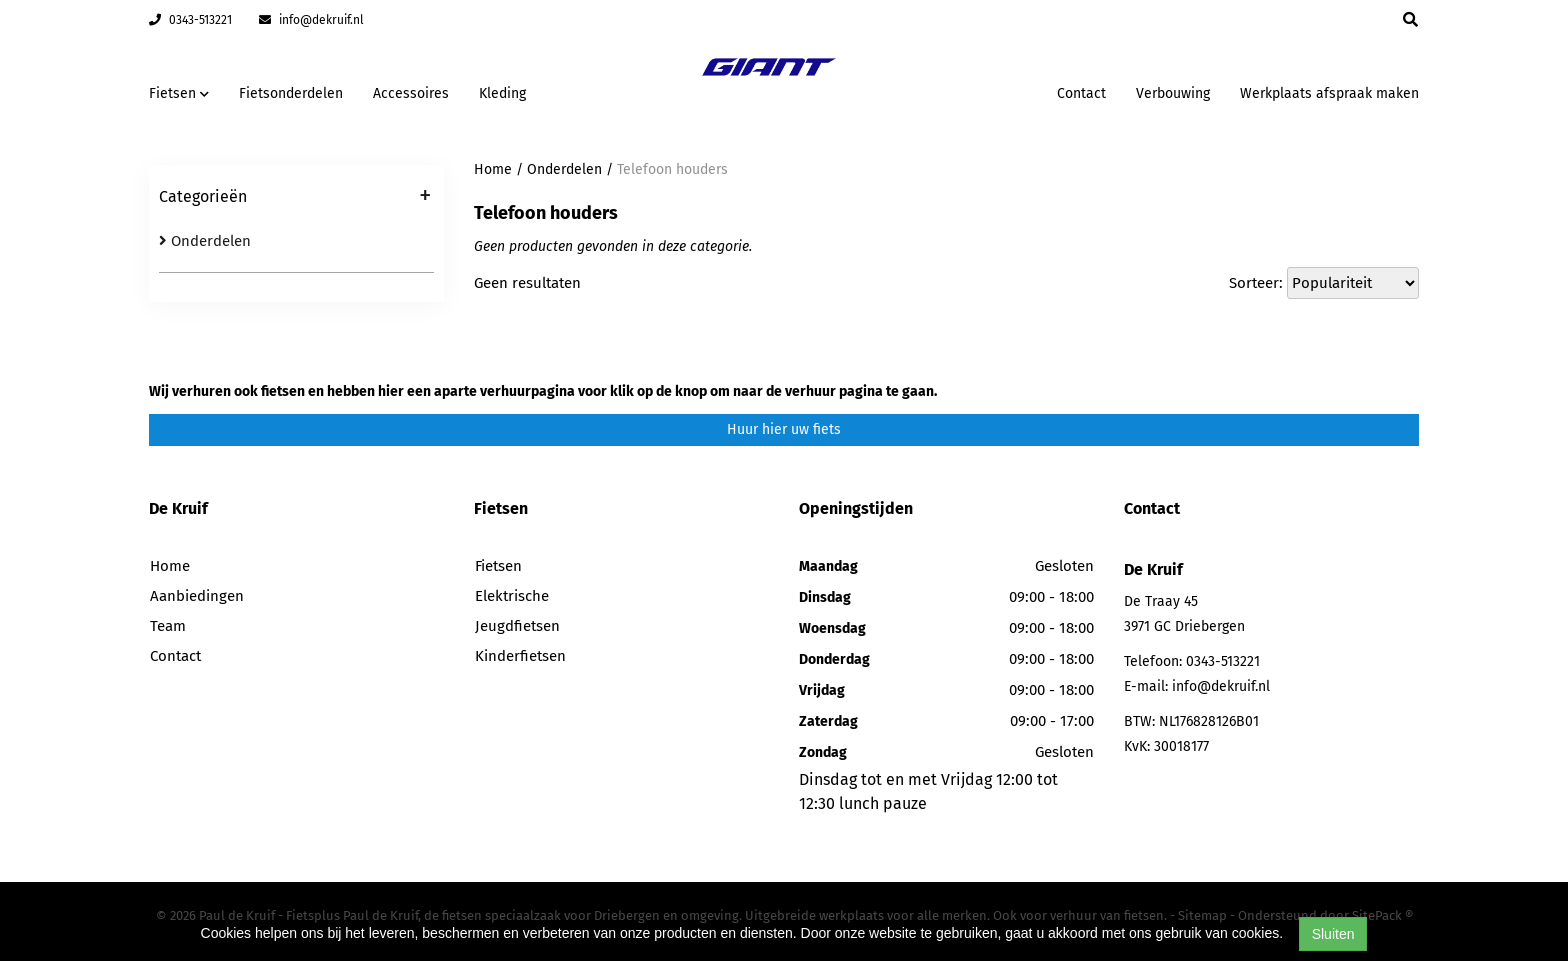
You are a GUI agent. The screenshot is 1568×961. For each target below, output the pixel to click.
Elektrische (512, 596)
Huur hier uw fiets (784, 429)
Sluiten (1333, 934)
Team (168, 626)
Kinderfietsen (520, 656)
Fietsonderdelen (291, 93)
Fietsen (498, 566)
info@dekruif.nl (311, 20)
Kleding (502, 93)
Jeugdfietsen (517, 626)
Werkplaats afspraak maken (1329, 93)
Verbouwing (1173, 93)
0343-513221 (190, 20)
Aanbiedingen (197, 596)
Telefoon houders (672, 169)
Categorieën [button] (295, 198)
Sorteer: (1256, 283)
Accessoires (411, 93)
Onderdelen (205, 241)
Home (493, 169)
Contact (1081, 93)
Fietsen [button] (179, 93)
